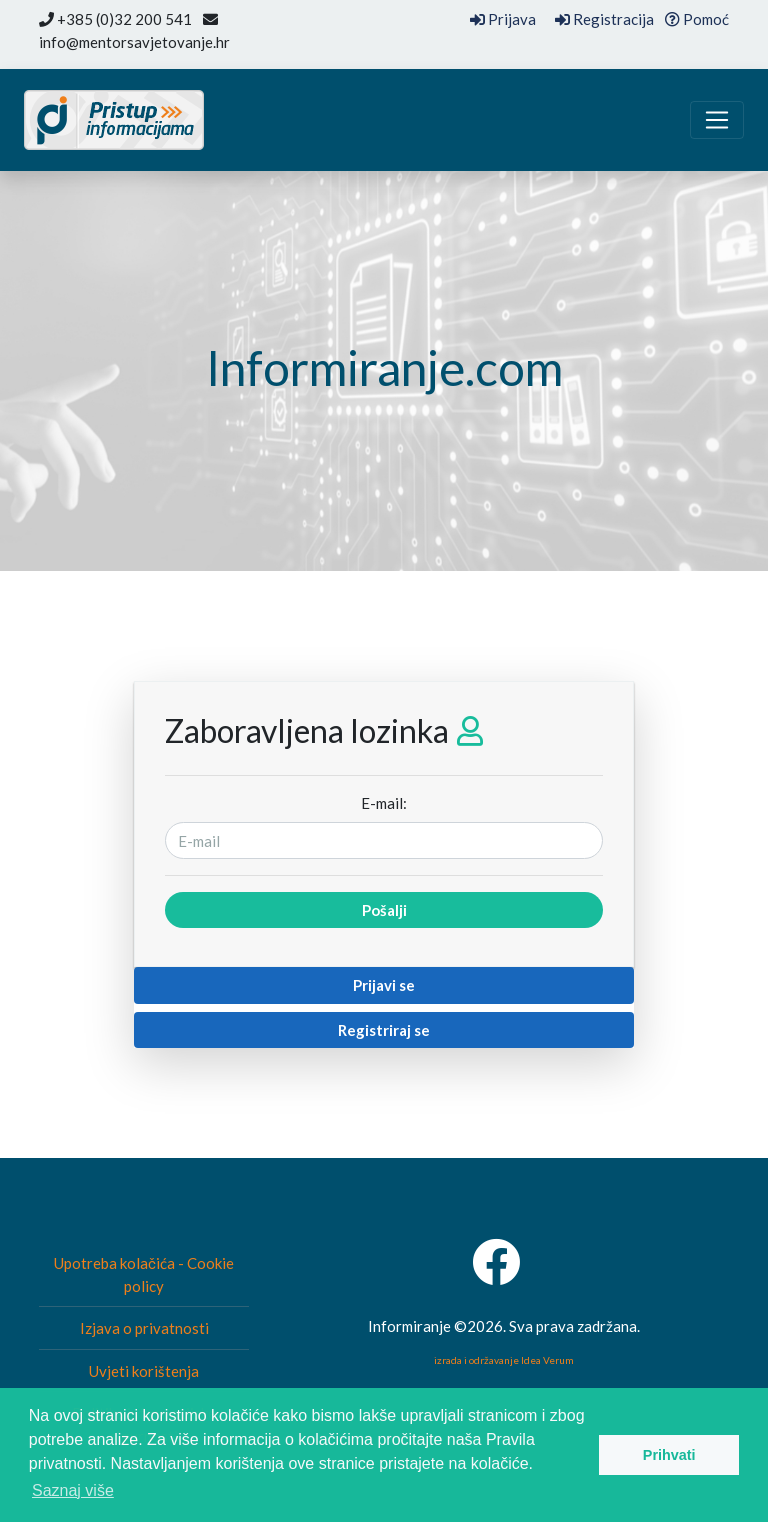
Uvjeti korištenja (144, 1371)
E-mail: (384, 803)
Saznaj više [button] (73, 1490)
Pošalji (384, 910)
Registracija (604, 19)
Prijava (503, 19)
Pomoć (697, 19)
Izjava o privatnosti (144, 1328)
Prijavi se (384, 985)
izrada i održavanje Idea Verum (504, 1360)
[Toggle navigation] (717, 120)
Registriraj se (384, 1030)
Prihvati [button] (669, 1455)
